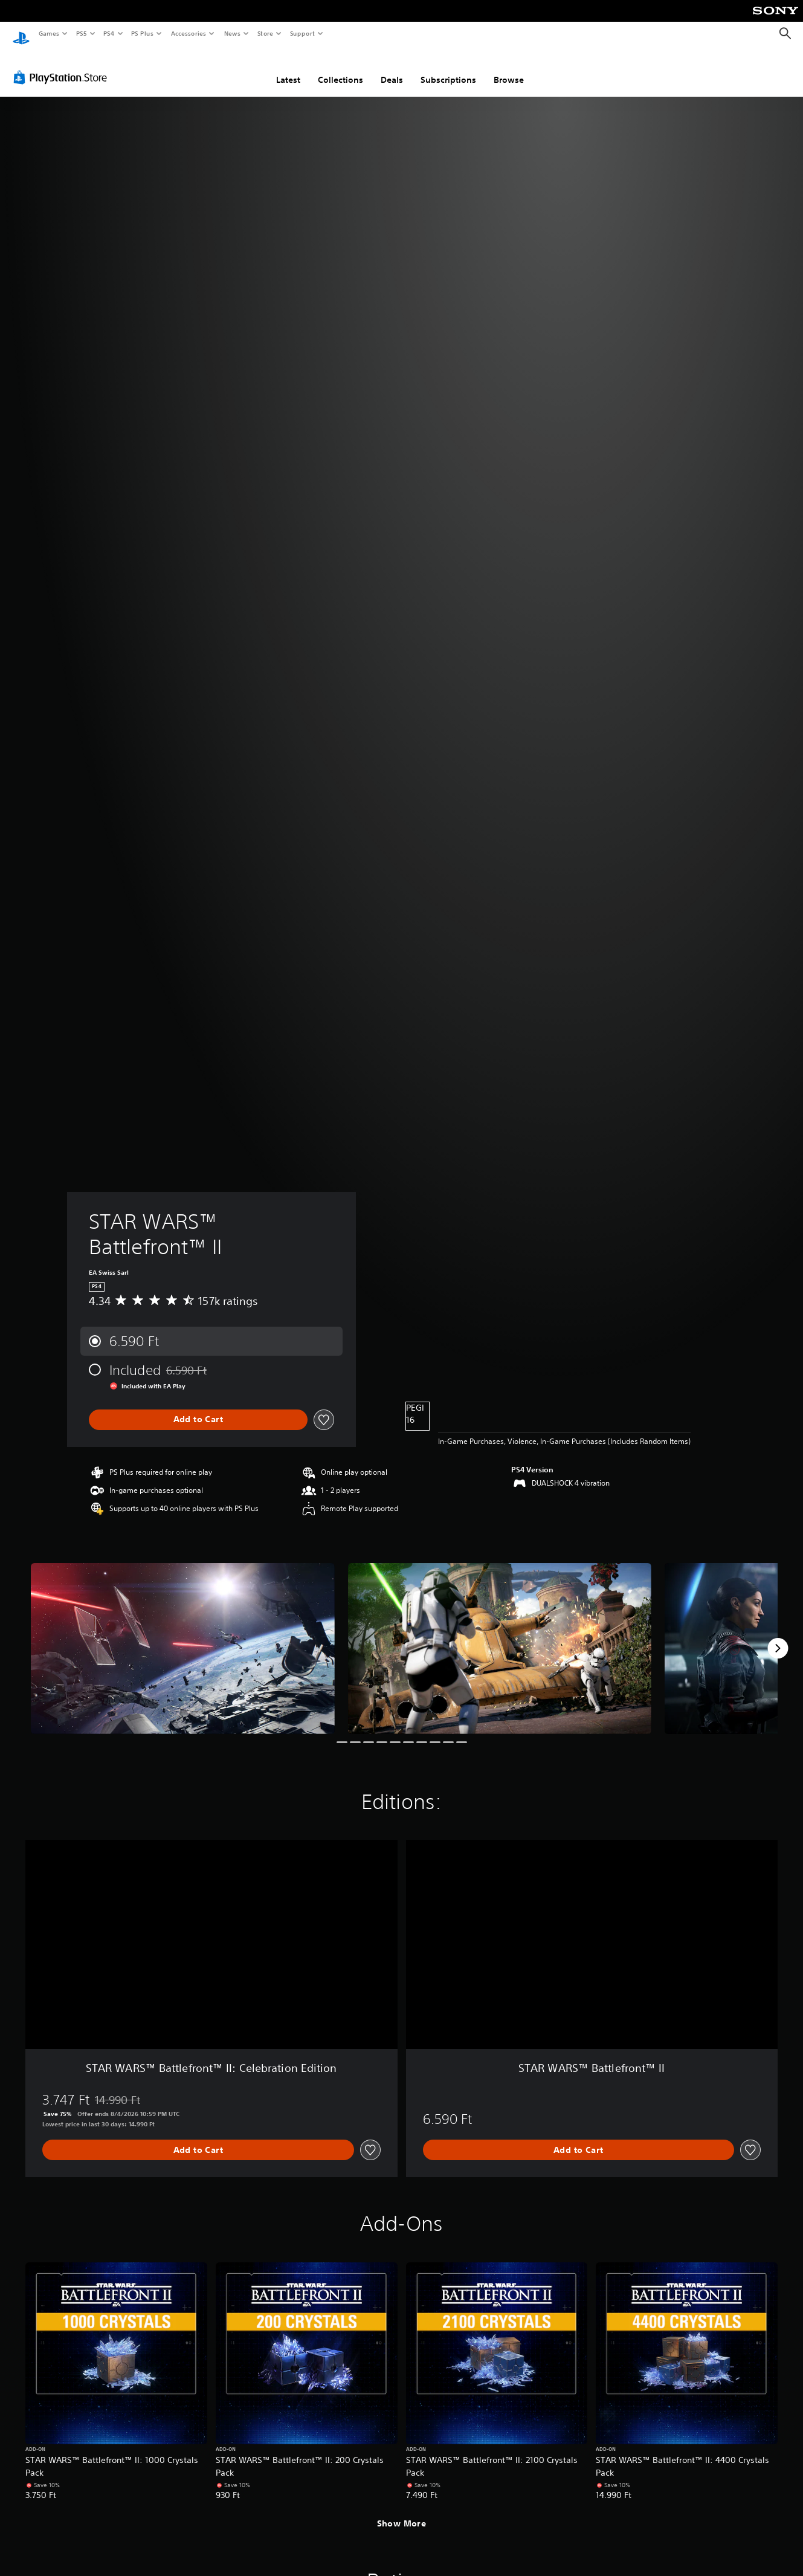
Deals (392, 68)
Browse (509, 68)
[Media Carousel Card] (183, 1637)
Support (301, 33)
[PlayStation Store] (63, 66)
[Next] (777, 1636)
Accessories (187, 33)
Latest (288, 68)
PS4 (109, 33)
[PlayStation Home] (21, 34)
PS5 (81, 33)
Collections (340, 68)
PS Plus (142, 33)
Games (48, 33)
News (232, 33)
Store (265, 33)
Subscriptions (448, 68)
